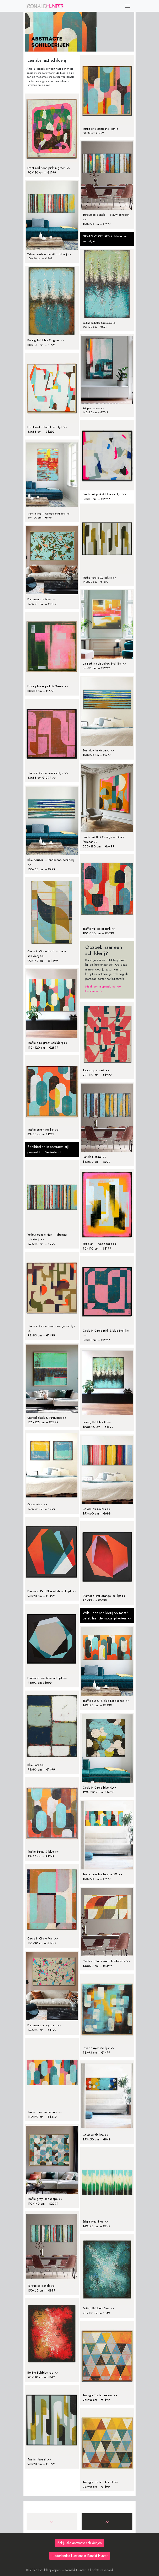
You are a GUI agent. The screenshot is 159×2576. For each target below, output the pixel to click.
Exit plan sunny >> (93, 408)
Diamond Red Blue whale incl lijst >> (51, 1591)
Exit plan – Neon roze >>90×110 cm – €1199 (100, 1246)
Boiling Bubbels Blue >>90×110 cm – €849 (98, 2310)
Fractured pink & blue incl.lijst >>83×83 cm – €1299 (104, 496)
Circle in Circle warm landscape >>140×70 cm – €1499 (106, 1963)
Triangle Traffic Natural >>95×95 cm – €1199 (100, 2484)
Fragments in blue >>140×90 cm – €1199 (41, 601)
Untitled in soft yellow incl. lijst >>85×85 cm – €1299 (104, 666)
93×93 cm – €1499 (41, 1335)
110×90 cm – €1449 (41, 1943)
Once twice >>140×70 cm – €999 (41, 1506)
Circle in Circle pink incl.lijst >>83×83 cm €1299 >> (47, 775)
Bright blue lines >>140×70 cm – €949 (96, 2224)
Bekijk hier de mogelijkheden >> (107, 1618)
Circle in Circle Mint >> (42, 1938)
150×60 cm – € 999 (40, 258)
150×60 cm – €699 (97, 1513)
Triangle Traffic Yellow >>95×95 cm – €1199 (100, 2397)
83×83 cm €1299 (93, 133)
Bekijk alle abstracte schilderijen (79, 2542)
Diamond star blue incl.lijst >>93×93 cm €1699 (47, 1680)
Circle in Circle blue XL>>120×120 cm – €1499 (99, 1790)
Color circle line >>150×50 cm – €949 (97, 2137)
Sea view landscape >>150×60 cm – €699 (98, 752)
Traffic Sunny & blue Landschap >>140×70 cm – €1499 (106, 1703)
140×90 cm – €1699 (95, 582)
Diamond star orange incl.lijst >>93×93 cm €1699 (104, 1598)
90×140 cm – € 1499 (42, 960)
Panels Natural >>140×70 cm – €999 (96, 1159)
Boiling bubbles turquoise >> (99, 323)
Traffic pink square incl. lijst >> (101, 129)
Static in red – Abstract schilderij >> (48, 514)
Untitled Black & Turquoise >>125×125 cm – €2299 (47, 1420)
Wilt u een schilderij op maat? (105, 1612)
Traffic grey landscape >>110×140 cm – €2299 (44, 2201)
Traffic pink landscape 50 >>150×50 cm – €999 (102, 1876)
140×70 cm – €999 (41, 1244)
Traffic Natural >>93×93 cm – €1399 (41, 2461)
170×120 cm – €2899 (42, 1047)
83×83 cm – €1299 (96, 1340)
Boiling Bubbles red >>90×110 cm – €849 (42, 2375)
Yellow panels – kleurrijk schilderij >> (49, 254)
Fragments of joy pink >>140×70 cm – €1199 (44, 2027)
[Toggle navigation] (127, 6)
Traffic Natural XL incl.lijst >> (99, 578)
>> (107, 2521)
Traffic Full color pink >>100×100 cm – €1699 (99, 931)
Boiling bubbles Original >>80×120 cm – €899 (45, 342)
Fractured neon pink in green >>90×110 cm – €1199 (48, 170)
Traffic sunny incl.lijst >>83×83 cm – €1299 (43, 1132)
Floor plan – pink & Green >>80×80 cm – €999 (47, 688)
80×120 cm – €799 (39, 518)
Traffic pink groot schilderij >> (47, 1042)
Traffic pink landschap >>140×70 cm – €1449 (44, 2114)
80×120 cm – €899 (95, 327)
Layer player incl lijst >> (98, 2048)
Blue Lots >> (35, 1765)
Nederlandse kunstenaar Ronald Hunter (80, 2555)
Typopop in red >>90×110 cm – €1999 (97, 1072)
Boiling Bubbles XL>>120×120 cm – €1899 (98, 1424)
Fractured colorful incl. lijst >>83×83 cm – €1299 (47, 429)
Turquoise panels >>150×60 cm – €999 (41, 2288)
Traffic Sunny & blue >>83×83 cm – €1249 (43, 1854)
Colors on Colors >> (97, 1509)
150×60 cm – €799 (41, 869)
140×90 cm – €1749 (95, 412)
